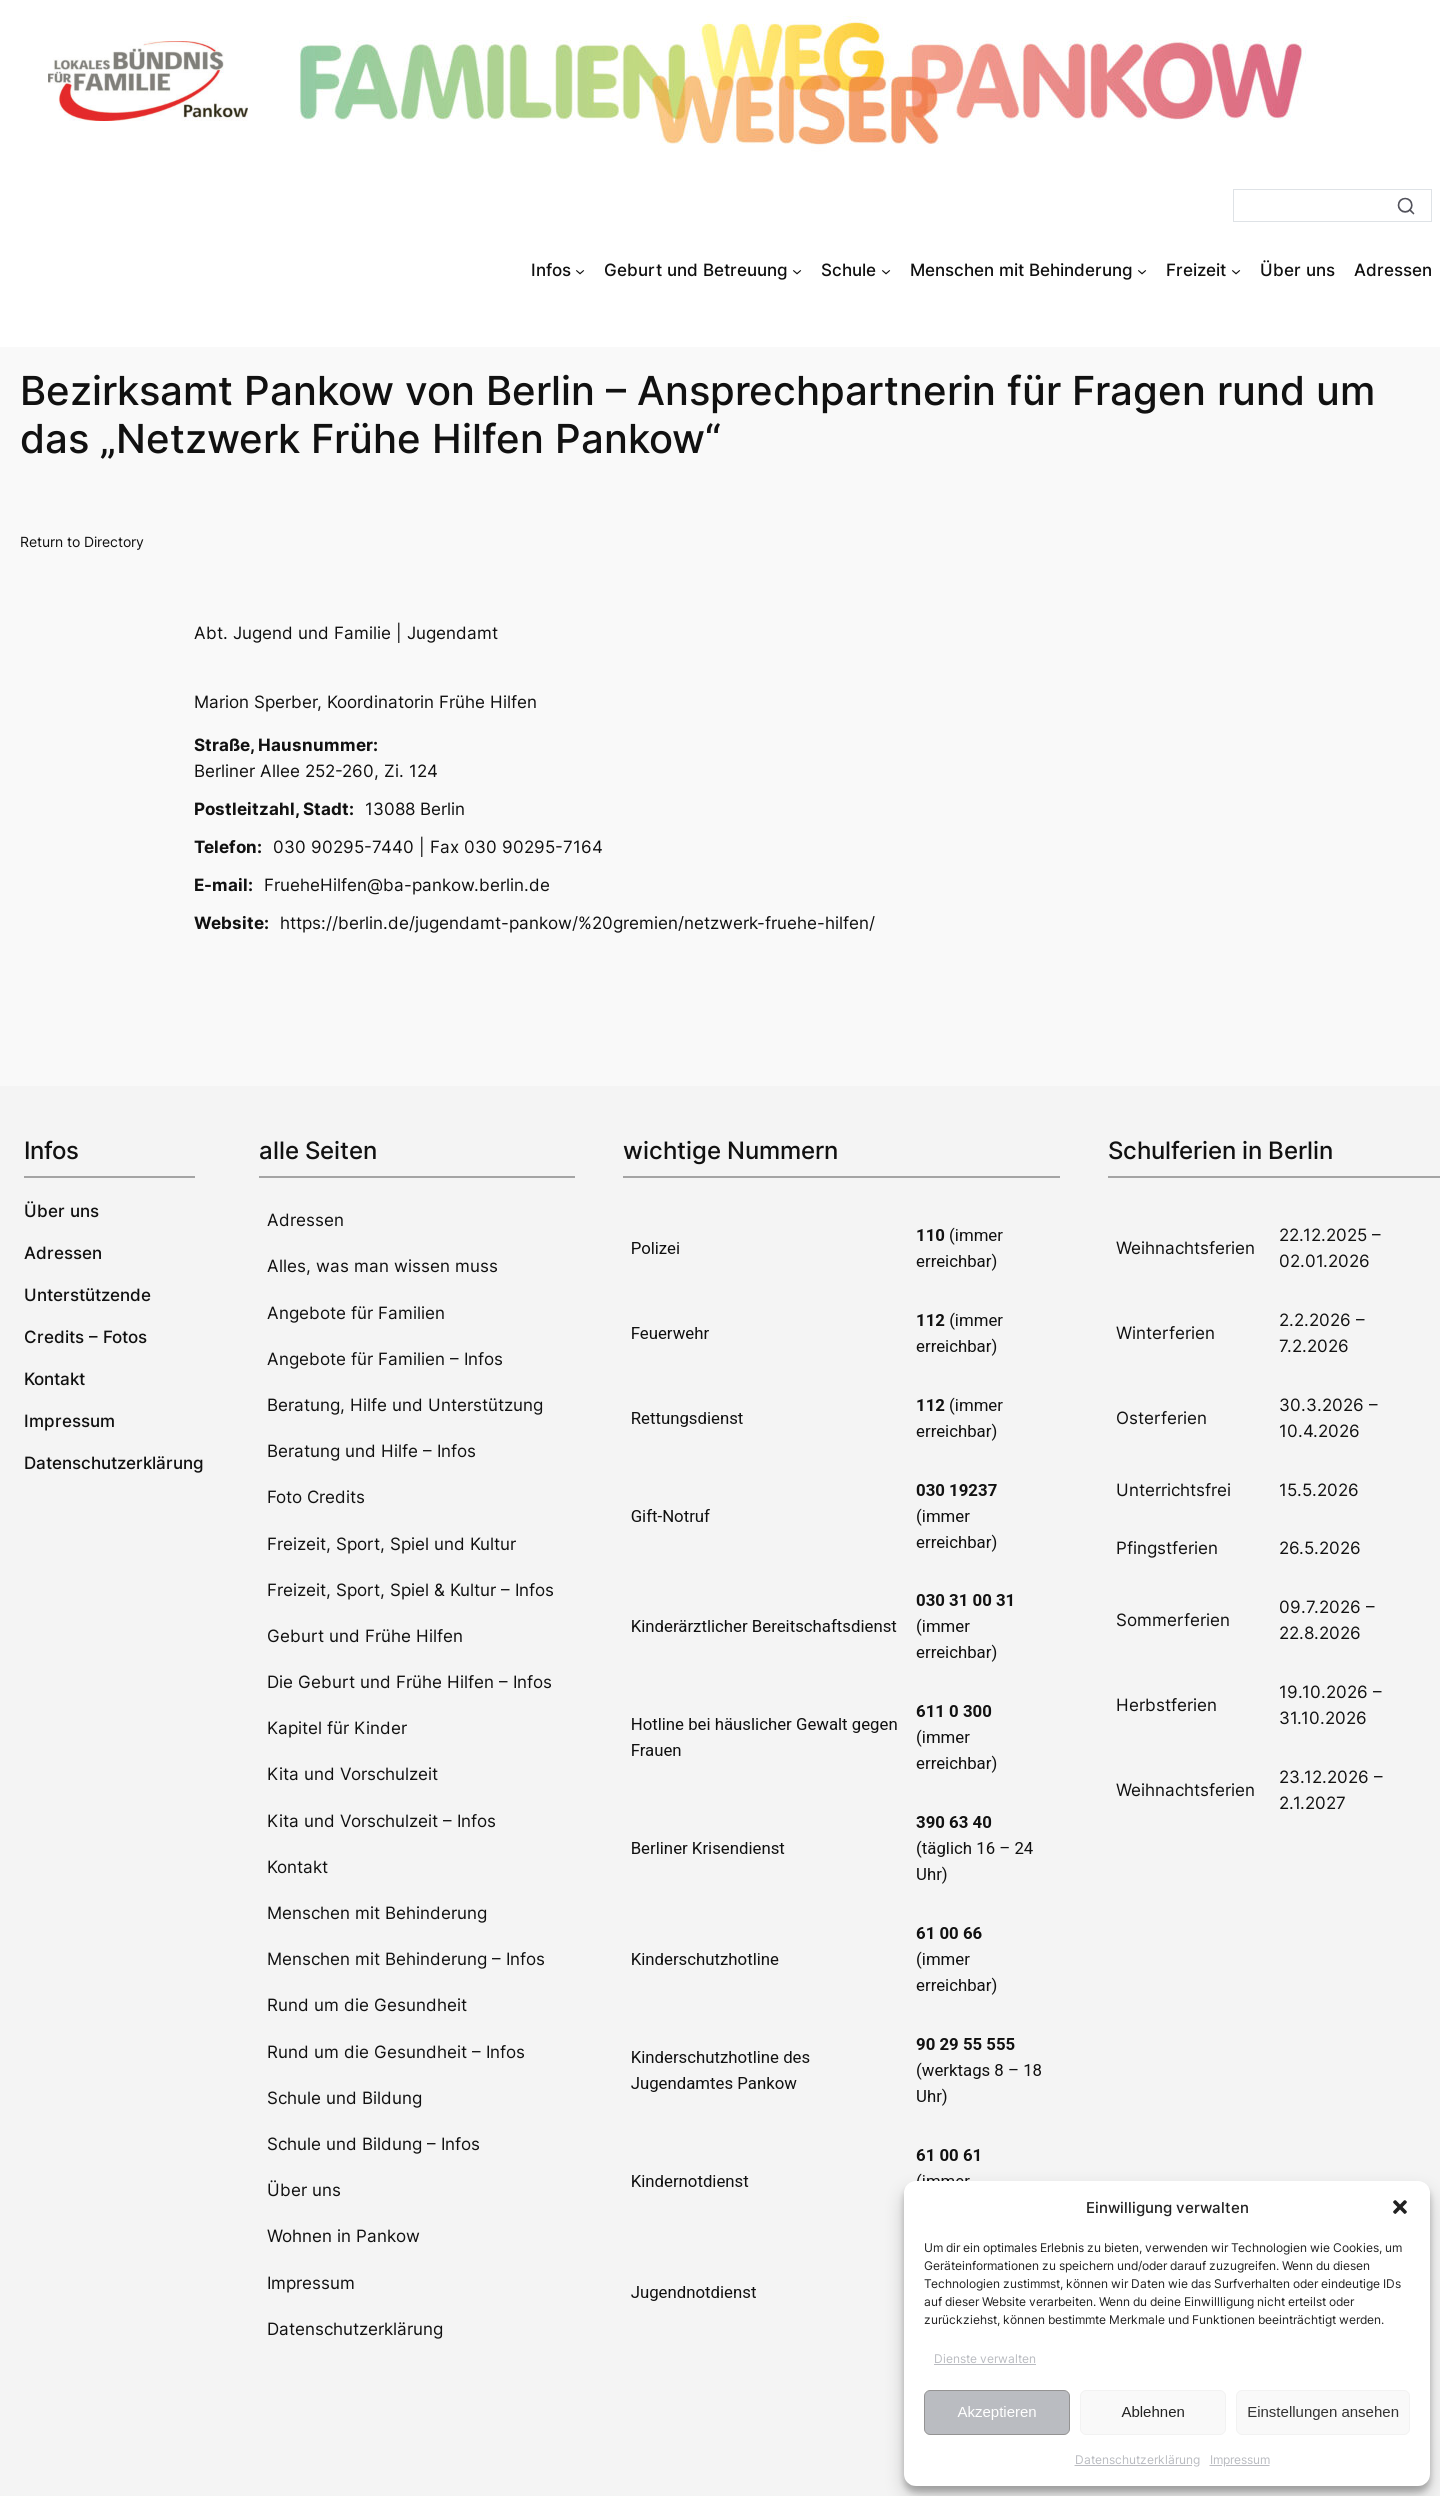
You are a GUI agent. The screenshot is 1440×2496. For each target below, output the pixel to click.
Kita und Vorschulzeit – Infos (381, 1821)
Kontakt (297, 1867)
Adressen (305, 1220)
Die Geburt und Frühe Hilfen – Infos (409, 1682)
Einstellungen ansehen (1323, 2411)
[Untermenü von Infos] (580, 270)
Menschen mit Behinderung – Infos (406, 1959)
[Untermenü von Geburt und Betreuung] (797, 270)
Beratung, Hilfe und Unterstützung (405, 1405)
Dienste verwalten (985, 2358)
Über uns (304, 2190)
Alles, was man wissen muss (382, 1266)
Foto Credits (316, 1497)
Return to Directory (82, 541)
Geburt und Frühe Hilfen (365, 1636)
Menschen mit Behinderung (377, 1913)
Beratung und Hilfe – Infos (371, 1451)
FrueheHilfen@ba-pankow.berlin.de (407, 885)
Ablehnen (1152, 2411)
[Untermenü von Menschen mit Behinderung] (1142, 270)
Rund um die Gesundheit (367, 2005)
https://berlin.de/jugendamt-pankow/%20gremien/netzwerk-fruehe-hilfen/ (577, 923)
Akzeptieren (996, 2411)
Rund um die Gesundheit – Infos (396, 2052)
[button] (1400, 2207)
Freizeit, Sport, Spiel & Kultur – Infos (410, 1590)
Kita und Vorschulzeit (352, 1774)
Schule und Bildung (344, 2098)
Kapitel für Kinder (337, 1728)
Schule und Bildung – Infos (373, 2144)
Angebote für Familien (356, 1313)
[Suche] (1332, 205)
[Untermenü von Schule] (886, 270)
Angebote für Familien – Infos (385, 1359)
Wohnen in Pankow (343, 2236)
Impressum (1240, 2459)
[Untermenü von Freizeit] (1236, 270)
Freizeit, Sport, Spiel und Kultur (391, 1544)
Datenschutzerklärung (1137, 2459)
